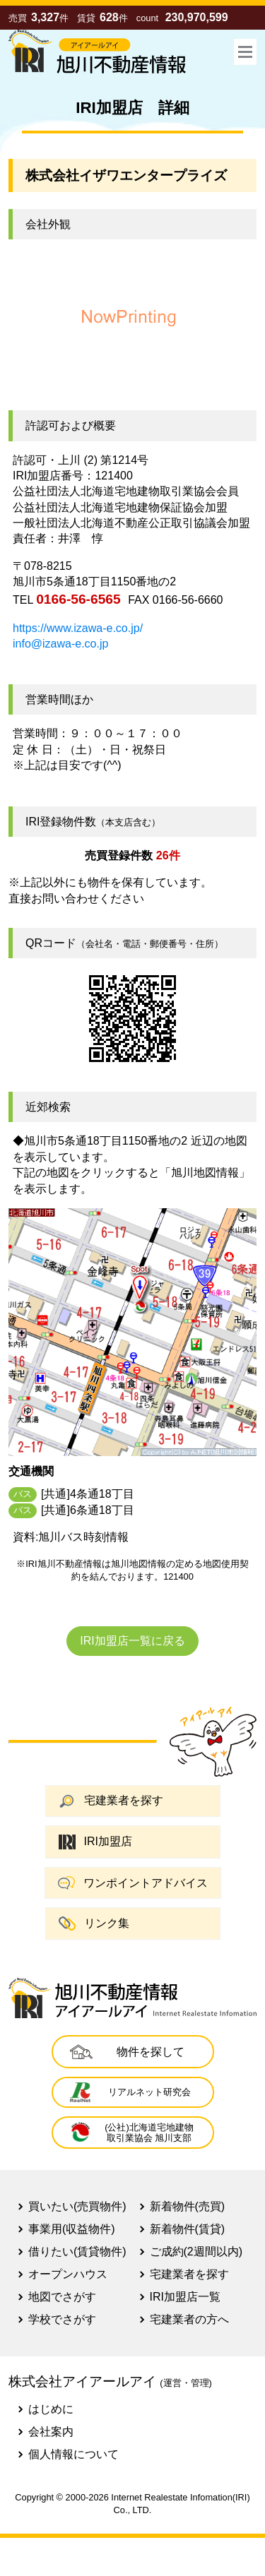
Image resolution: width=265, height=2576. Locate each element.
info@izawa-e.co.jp (60, 644)
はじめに (50, 2409)
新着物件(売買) (187, 2206)
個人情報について (73, 2454)
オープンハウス (67, 2274)
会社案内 (50, 2432)
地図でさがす (62, 2297)
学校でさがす (62, 2319)
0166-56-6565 (78, 599)
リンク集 (94, 1923)
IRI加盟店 (95, 1842)
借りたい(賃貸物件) (77, 2252)
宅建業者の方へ (189, 2319)
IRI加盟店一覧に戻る (132, 1641)
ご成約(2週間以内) (196, 2252)
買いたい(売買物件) (77, 2206)
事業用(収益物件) (71, 2229)
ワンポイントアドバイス (133, 1883)
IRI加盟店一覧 (185, 2297)
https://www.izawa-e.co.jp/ (78, 628)
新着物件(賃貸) (187, 2229)
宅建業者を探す (111, 1801)
